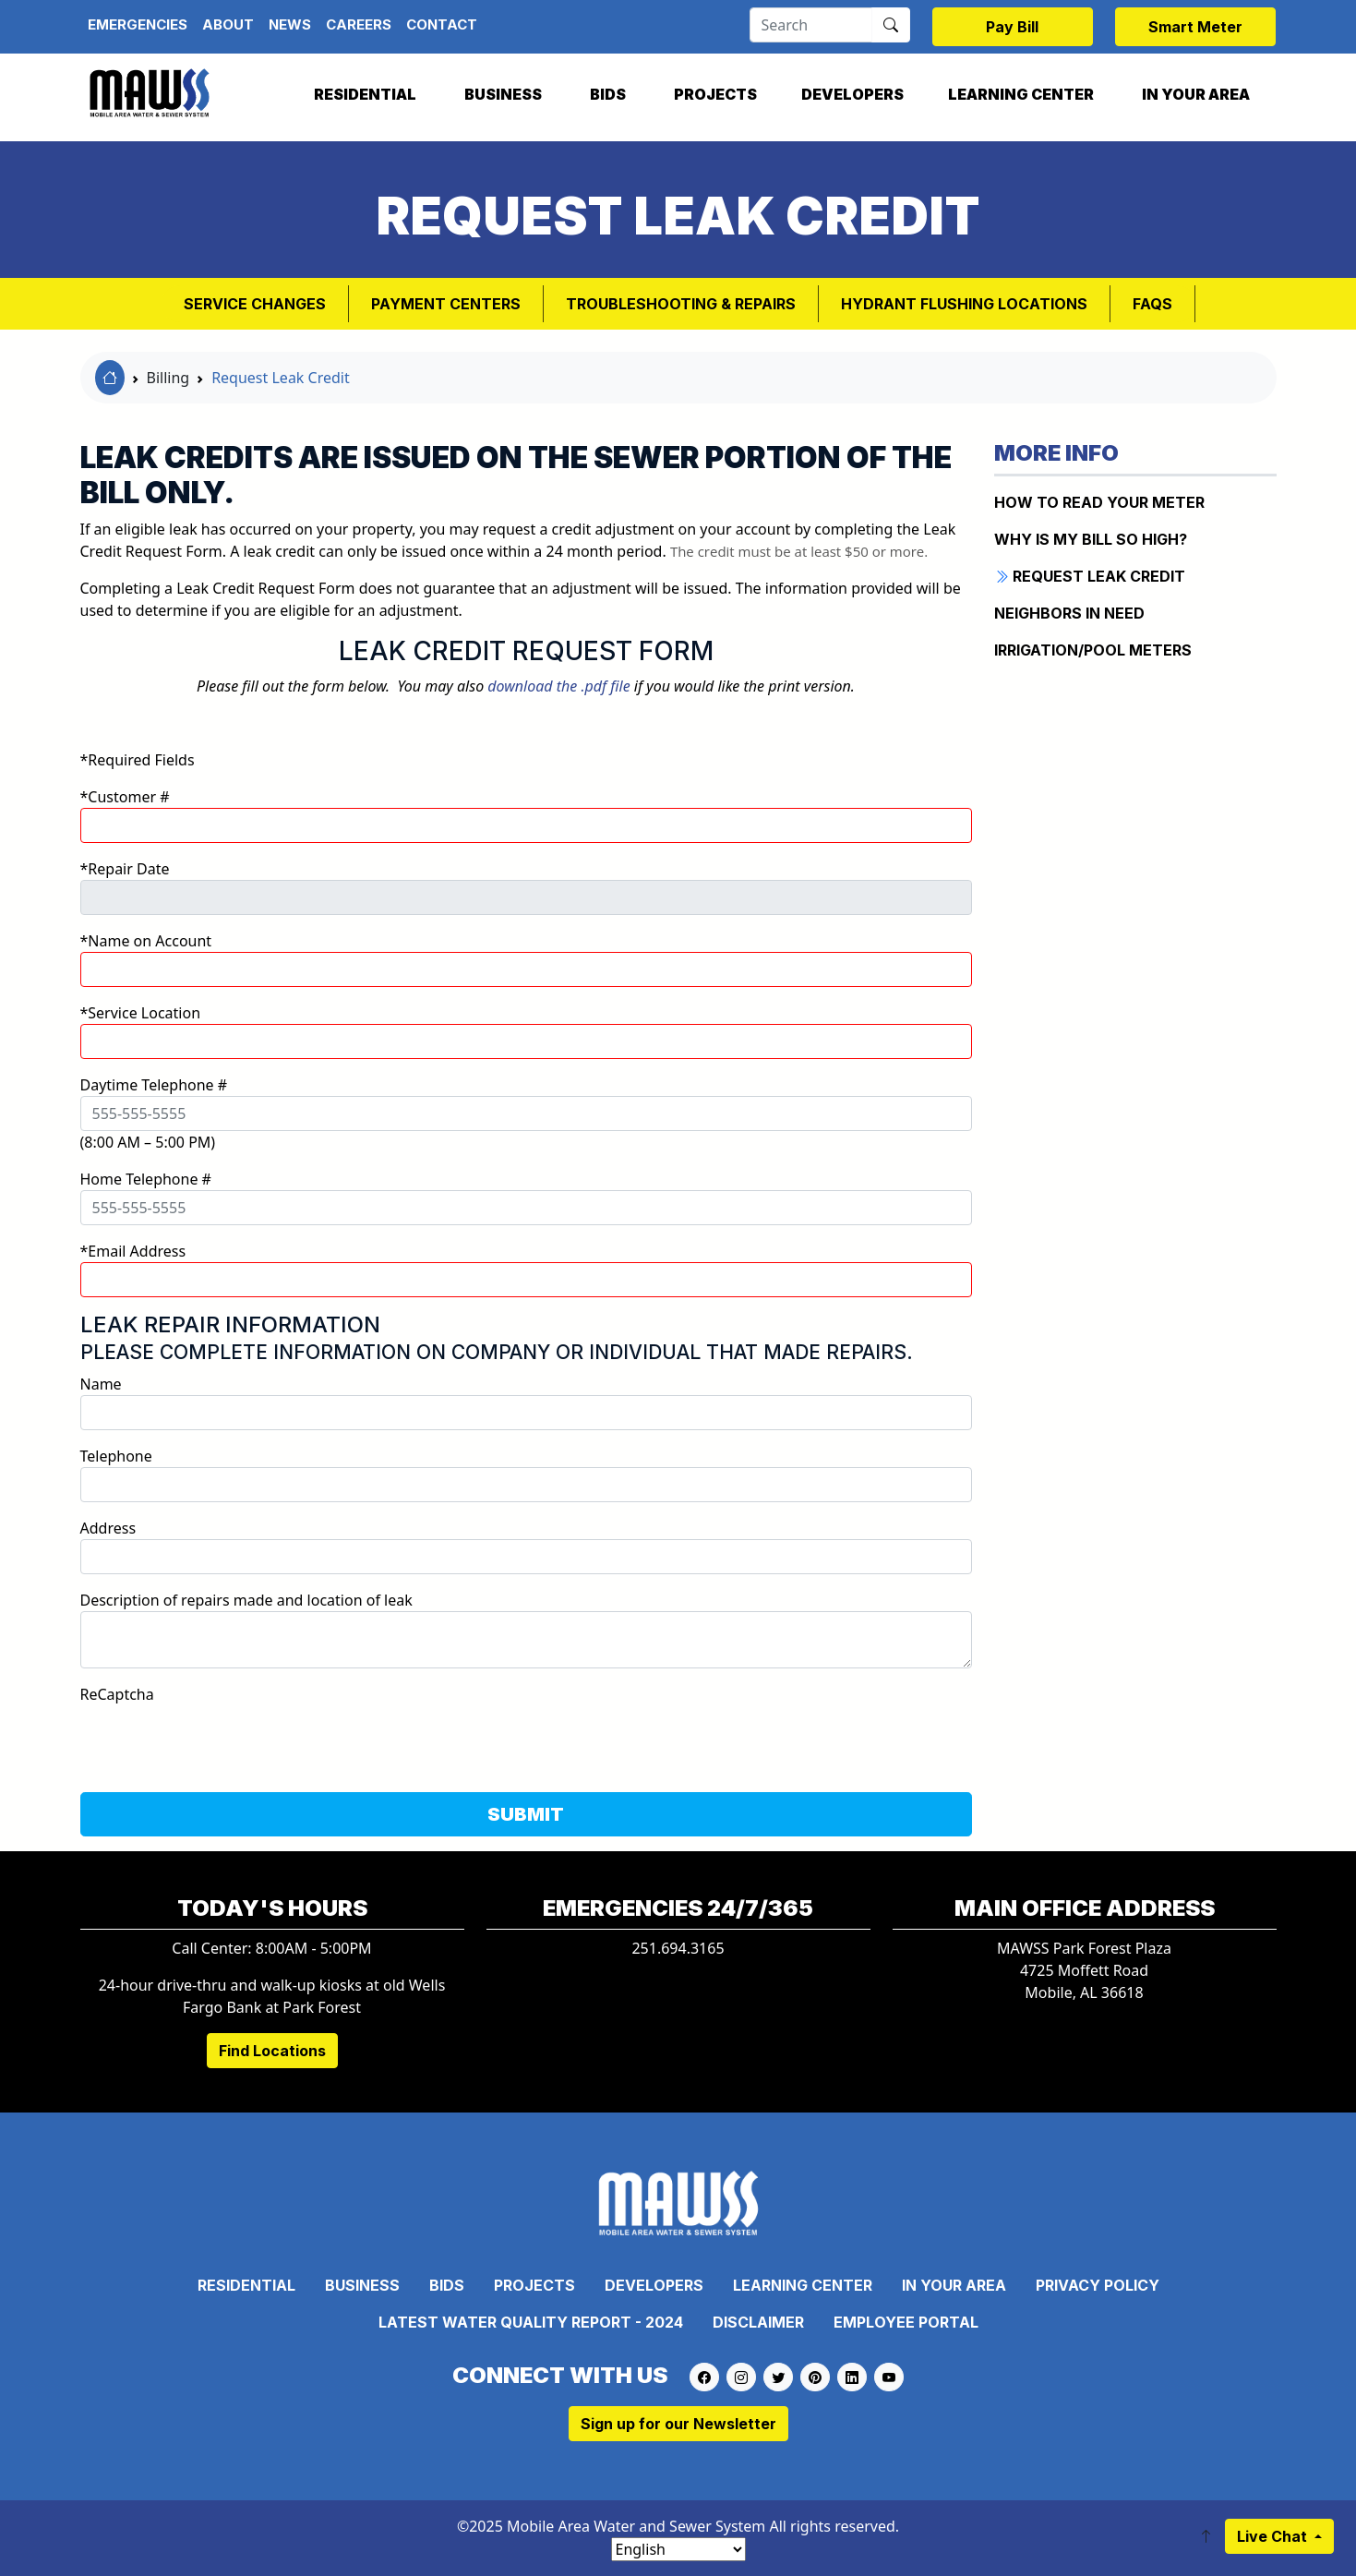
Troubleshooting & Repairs (681, 304)
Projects (715, 94)
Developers (852, 94)
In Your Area (1196, 94)
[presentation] (220, 1741)
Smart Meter (1195, 27)
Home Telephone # (145, 1179)
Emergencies (137, 24)
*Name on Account (146, 941)
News (290, 24)
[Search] (811, 24)
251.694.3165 (677, 1948)
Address (108, 1528)
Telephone (116, 1456)
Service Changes (255, 304)
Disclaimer (758, 2322)
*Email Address (133, 1251)
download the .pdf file (558, 686)
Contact (441, 24)
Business (503, 94)
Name (101, 1384)
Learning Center (1021, 94)
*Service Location (140, 1013)
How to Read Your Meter (1099, 502)
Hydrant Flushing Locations (964, 304)
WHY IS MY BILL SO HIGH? (1090, 539)
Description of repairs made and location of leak (246, 1600)
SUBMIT (525, 1814)
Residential (365, 94)
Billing (168, 377)
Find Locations (272, 2050)
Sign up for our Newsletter (678, 2423)
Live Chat (1274, 2536)
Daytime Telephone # (154, 1085)
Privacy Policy (1097, 2285)
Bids (608, 94)
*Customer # (125, 797)
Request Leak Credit (280, 377)
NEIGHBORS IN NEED (1069, 613)
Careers (358, 24)
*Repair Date (125, 869)
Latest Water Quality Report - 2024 (530, 2322)
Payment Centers (446, 304)
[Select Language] (678, 2549)
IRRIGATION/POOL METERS (1093, 650)
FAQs (1152, 304)
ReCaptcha (117, 1694)
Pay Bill (1012, 27)
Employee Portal (906, 2322)
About (228, 24)
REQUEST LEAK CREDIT (1089, 576)
